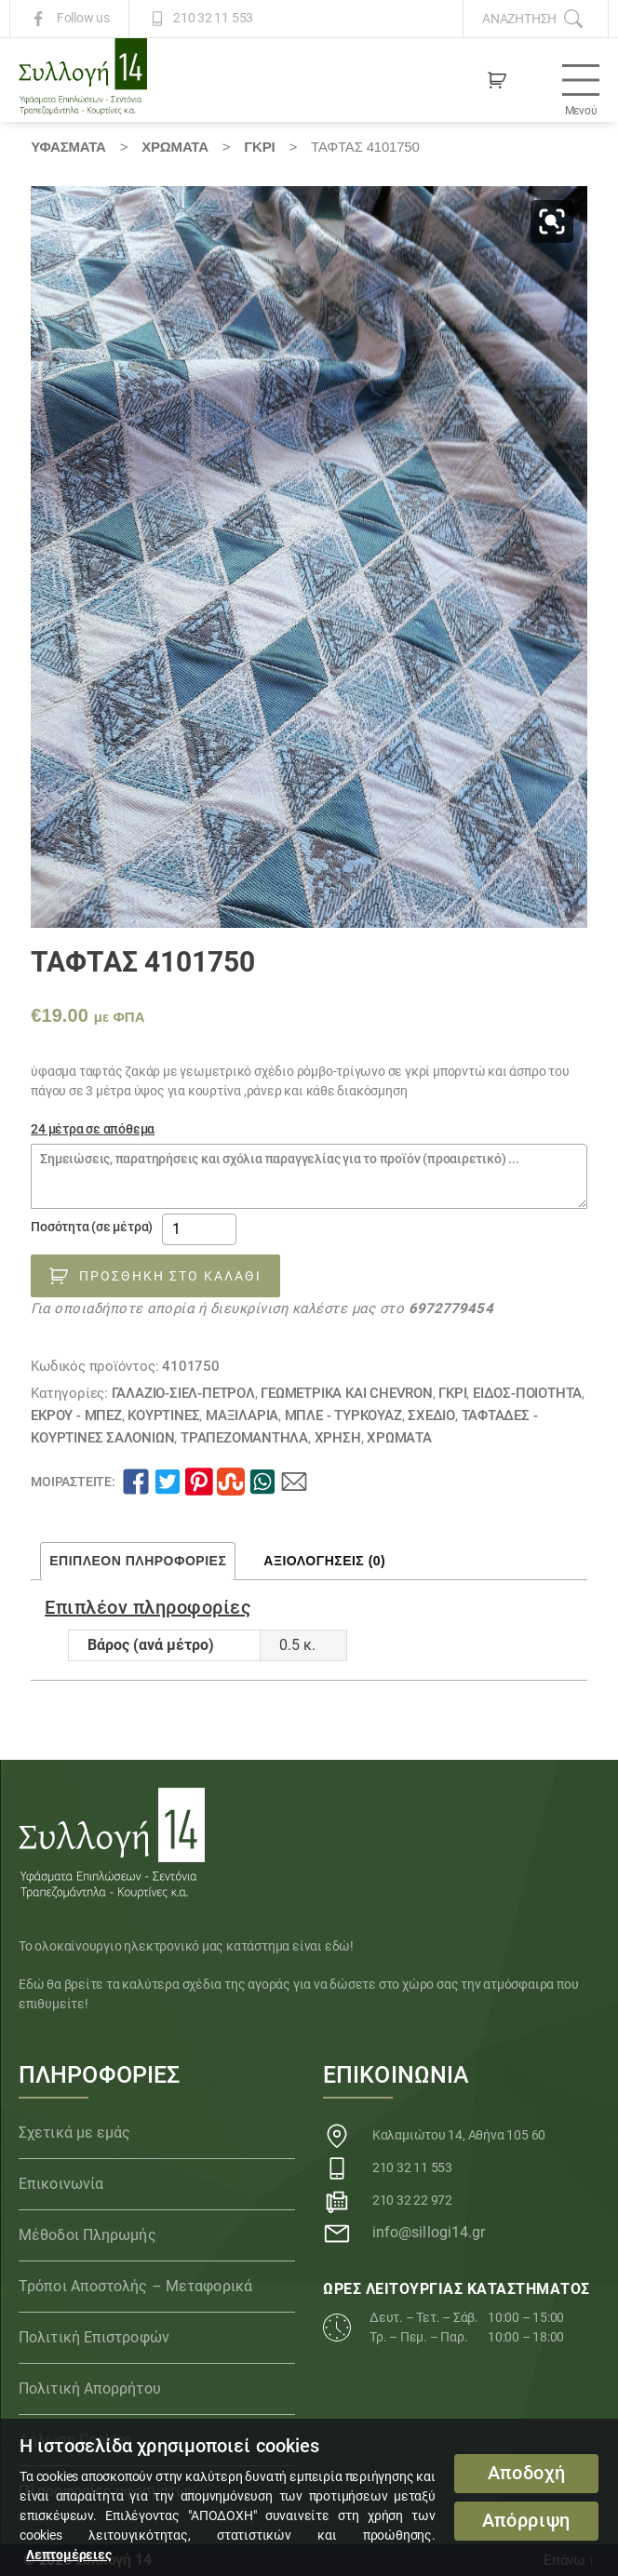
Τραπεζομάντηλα (244, 1437)
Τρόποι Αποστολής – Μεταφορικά (135, 2286)
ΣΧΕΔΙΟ (431, 1415)
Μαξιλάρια (242, 1415)
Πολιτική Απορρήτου (90, 2388)
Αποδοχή (527, 2473)
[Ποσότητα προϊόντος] (199, 1229)
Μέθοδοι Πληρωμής (87, 2235)
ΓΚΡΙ (259, 146)
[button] (552, 221)
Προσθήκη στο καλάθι (170, 1275)
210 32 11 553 (213, 18)
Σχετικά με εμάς (75, 2132)
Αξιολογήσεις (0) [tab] (324, 1560)
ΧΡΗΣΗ (338, 1437)
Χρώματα (174, 146)
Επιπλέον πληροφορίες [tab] (137, 1560)
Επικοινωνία (61, 2184)
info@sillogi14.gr (429, 2232)
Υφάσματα (68, 146)
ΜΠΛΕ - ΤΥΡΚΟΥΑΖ (343, 1415)
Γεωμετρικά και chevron (346, 1393)
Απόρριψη (526, 2520)
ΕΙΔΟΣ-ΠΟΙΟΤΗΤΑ (527, 1393)
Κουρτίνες (163, 1415)
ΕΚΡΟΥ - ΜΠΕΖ (76, 1415)
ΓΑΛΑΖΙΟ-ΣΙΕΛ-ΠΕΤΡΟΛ (183, 1393)
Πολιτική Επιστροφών (94, 2337)
